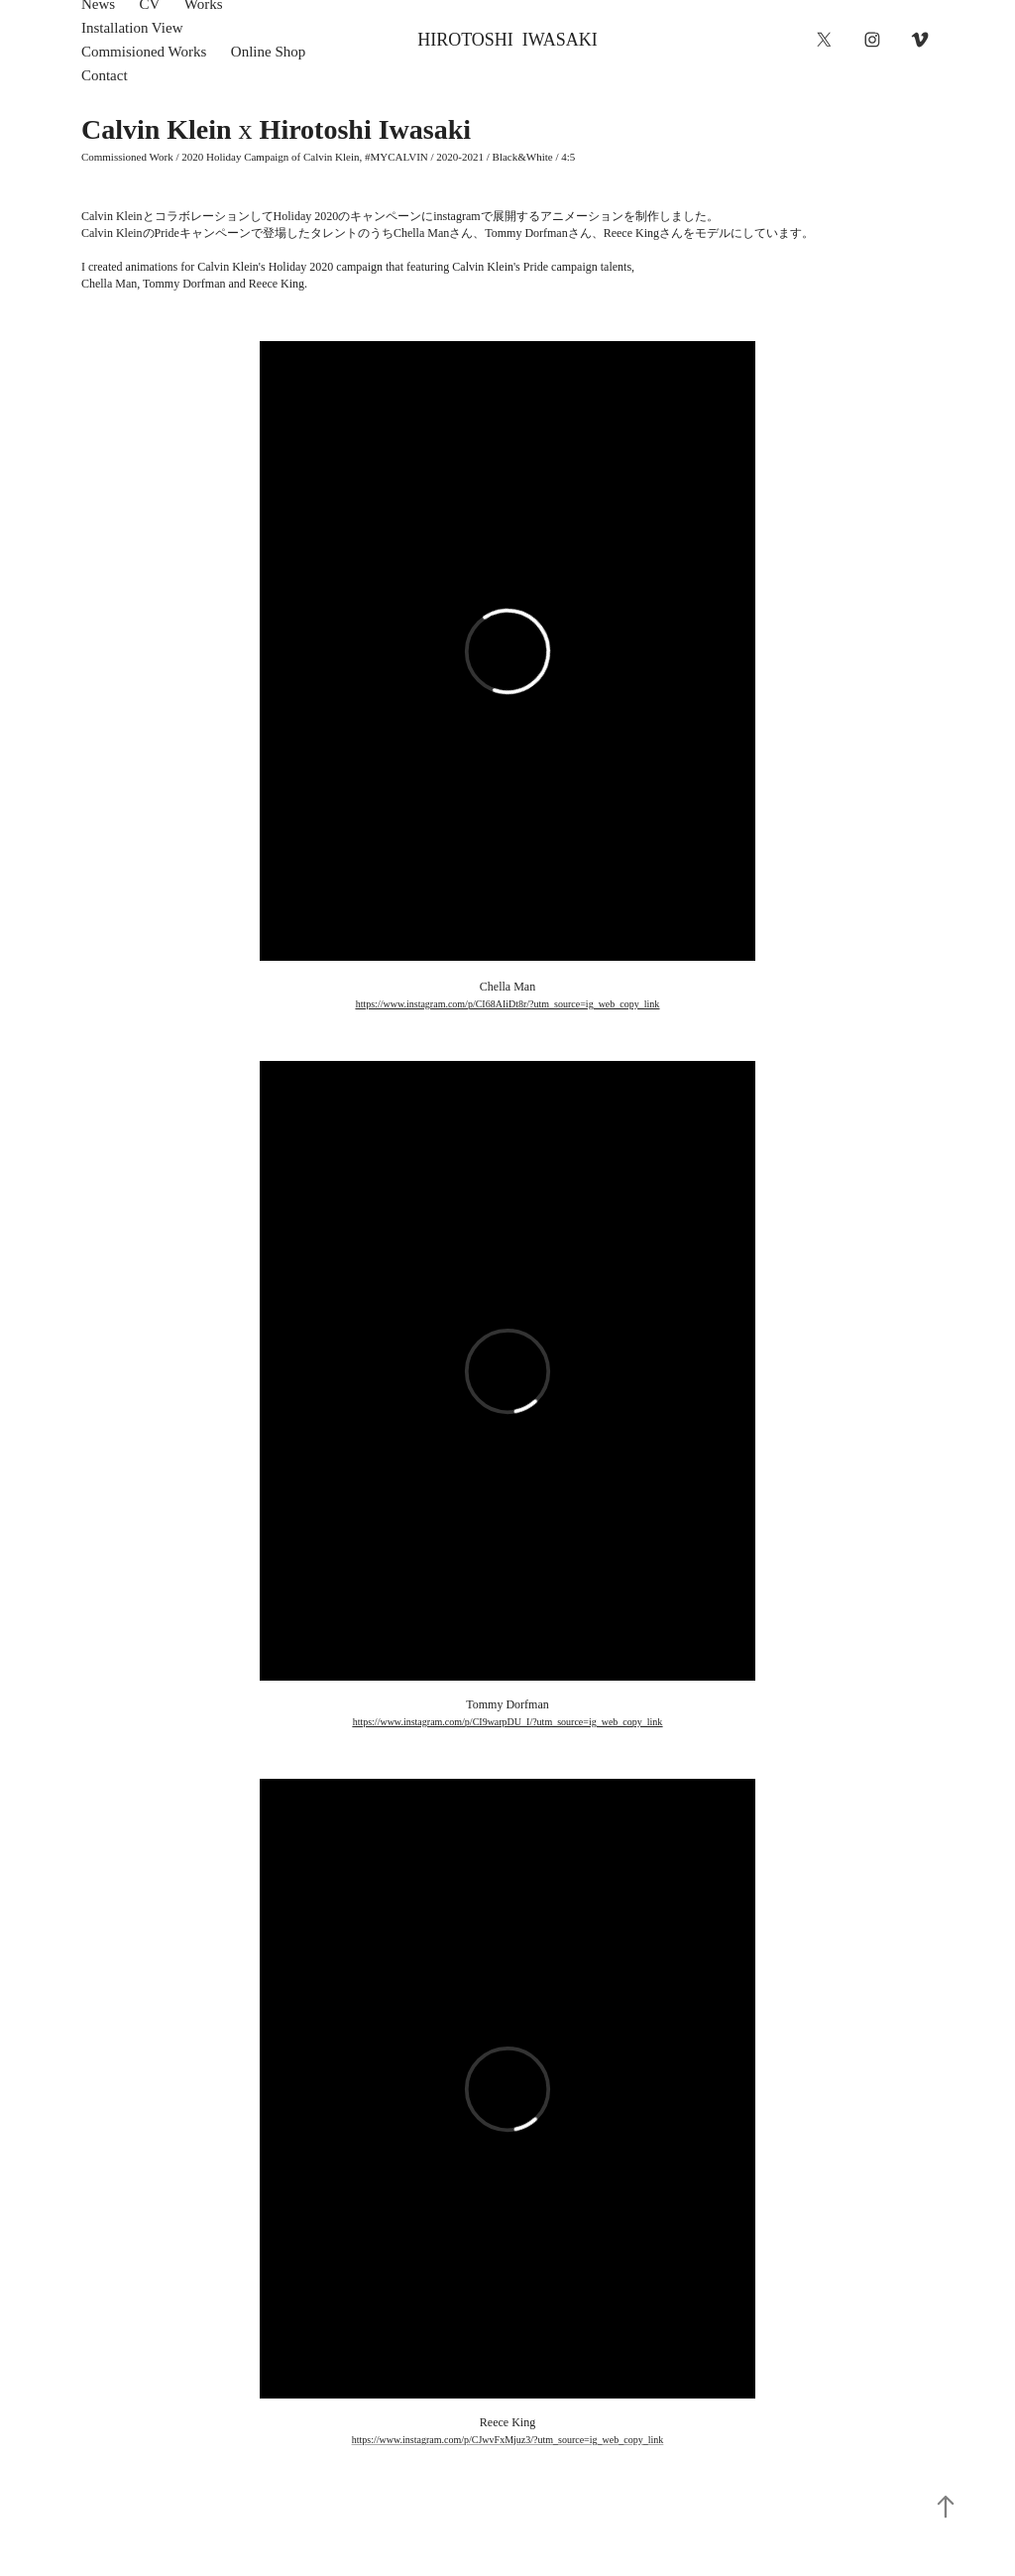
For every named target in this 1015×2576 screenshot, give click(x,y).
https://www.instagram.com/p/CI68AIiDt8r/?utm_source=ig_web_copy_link (508, 1003)
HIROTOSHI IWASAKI (507, 40)
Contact (104, 75)
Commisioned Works (143, 51)
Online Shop (268, 51)
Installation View (132, 28)
